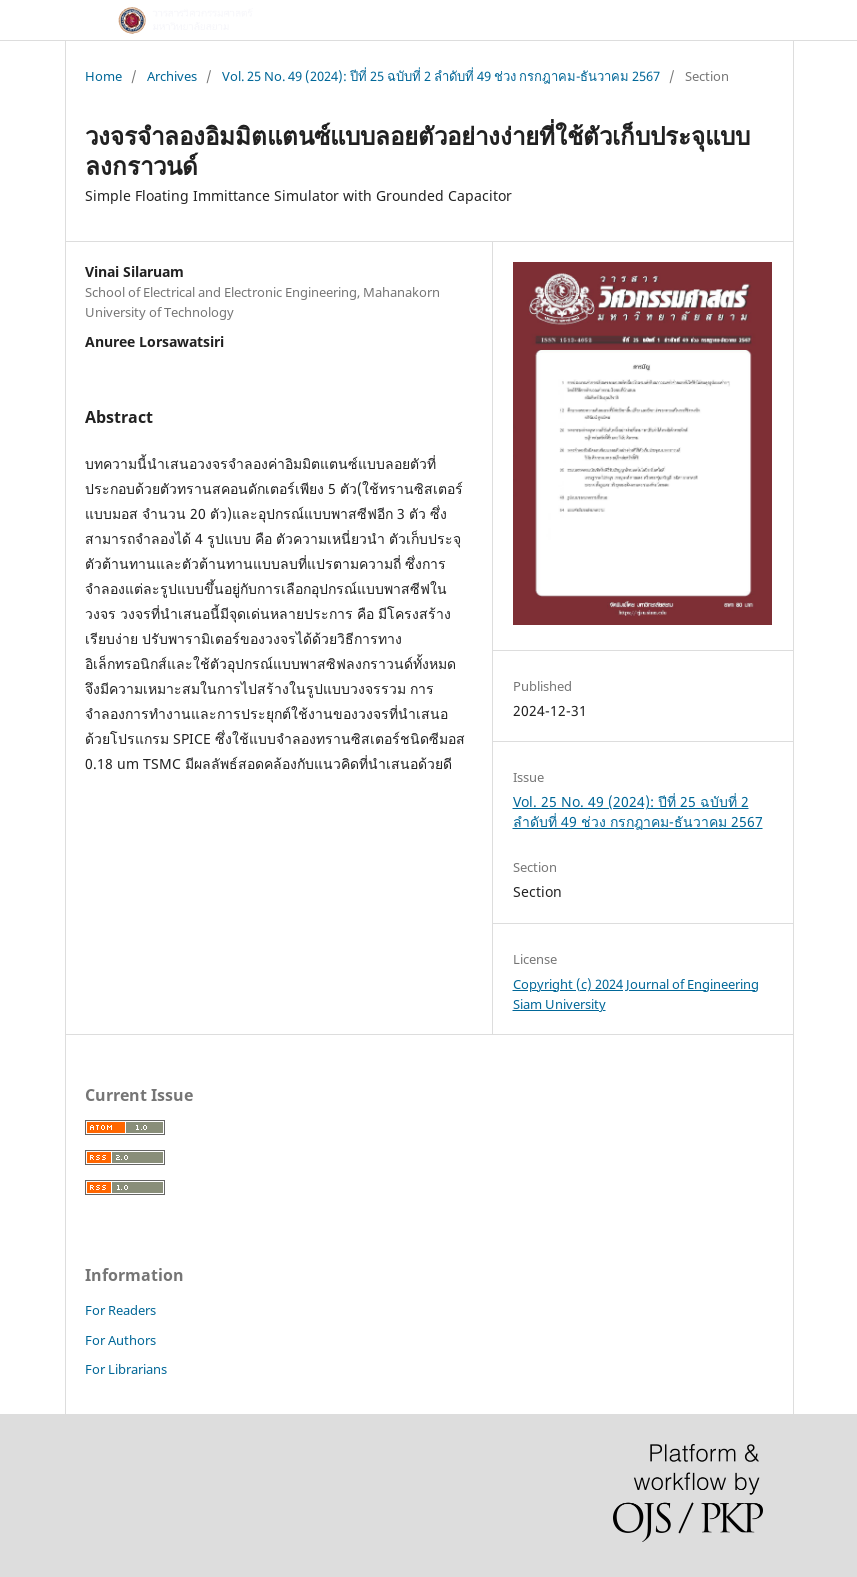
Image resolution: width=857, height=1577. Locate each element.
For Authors (120, 1340)
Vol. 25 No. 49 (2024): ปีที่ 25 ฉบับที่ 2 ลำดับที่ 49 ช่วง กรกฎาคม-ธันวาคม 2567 (441, 76)
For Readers (120, 1310)
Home (103, 76)
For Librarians (126, 1369)
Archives (172, 76)
